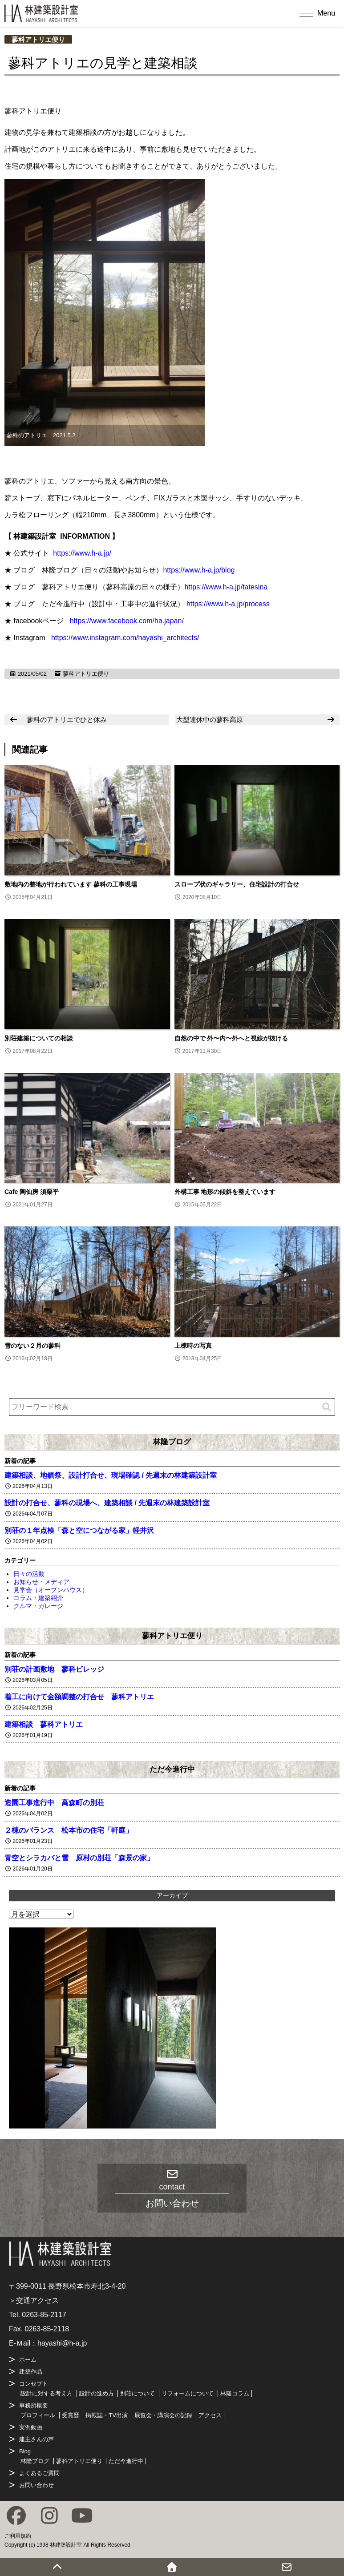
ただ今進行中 (172, 1769)
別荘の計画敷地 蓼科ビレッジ (54, 1669)
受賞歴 (70, 2415)
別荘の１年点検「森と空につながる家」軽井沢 (79, 1530)
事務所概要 (33, 2405)
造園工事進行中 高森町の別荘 (54, 1802)
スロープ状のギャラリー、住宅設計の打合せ (236, 884)
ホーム (27, 2359)
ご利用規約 (17, 2536)
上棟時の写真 (193, 1345)
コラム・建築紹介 (38, 1597)
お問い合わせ (36, 2485)
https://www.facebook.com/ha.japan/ (127, 621)
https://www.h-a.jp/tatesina (225, 587)
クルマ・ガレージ (38, 1605)
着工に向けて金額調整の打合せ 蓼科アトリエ (79, 1697)
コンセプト (33, 2383)
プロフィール (37, 2415)
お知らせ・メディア (41, 1581)
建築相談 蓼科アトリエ (43, 1724)
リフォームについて (188, 2393)
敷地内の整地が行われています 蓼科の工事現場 (70, 884)
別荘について (137, 2393)
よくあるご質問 (39, 2473)
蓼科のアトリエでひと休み (67, 719)
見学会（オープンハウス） (50, 1589)
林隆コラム (234, 2393)
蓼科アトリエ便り (38, 39)
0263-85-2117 (44, 2314)
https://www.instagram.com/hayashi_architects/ (125, 637)
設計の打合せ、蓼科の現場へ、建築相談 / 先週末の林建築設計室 (107, 1503)
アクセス (210, 2415)
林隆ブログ (172, 1441)
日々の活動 (29, 1573)
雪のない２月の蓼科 (32, 1345)
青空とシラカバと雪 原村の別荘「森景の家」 (79, 1858)
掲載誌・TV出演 (106, 2415)
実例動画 (30, 2427)
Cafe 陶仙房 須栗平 (31, 1191)
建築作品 (30, 2371)
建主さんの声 (36, 2439)
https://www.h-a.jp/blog (199, 570)
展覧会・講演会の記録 (163, 2415)
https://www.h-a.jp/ (82, 553)
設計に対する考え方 (46, 2393)
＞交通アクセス (34, 2300)
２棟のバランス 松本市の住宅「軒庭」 (68, 1830)
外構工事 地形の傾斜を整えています (225, 1191)
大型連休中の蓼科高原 (209, 719)
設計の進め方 (96, 2393)
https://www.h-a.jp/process (228, 604)
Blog (25, 2451)
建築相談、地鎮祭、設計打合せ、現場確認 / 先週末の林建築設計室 (110, 1475)
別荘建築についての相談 (38, 1038)
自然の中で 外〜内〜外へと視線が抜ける (231, 1038)
